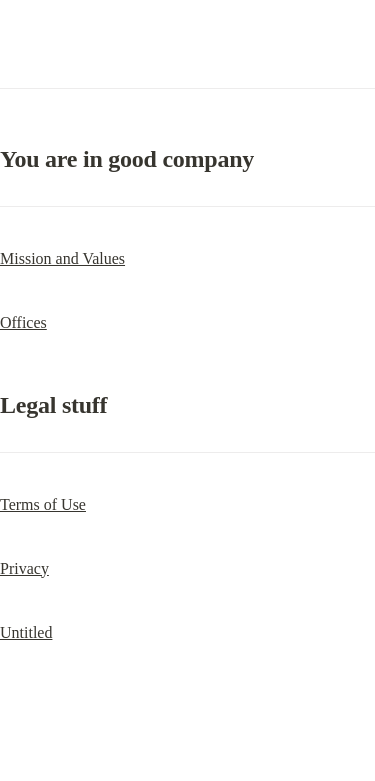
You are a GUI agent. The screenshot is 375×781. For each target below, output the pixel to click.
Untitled (26, 632)
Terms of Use (43, 504)
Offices (23, 322)
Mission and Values (62, 258)
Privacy (24, 568)
